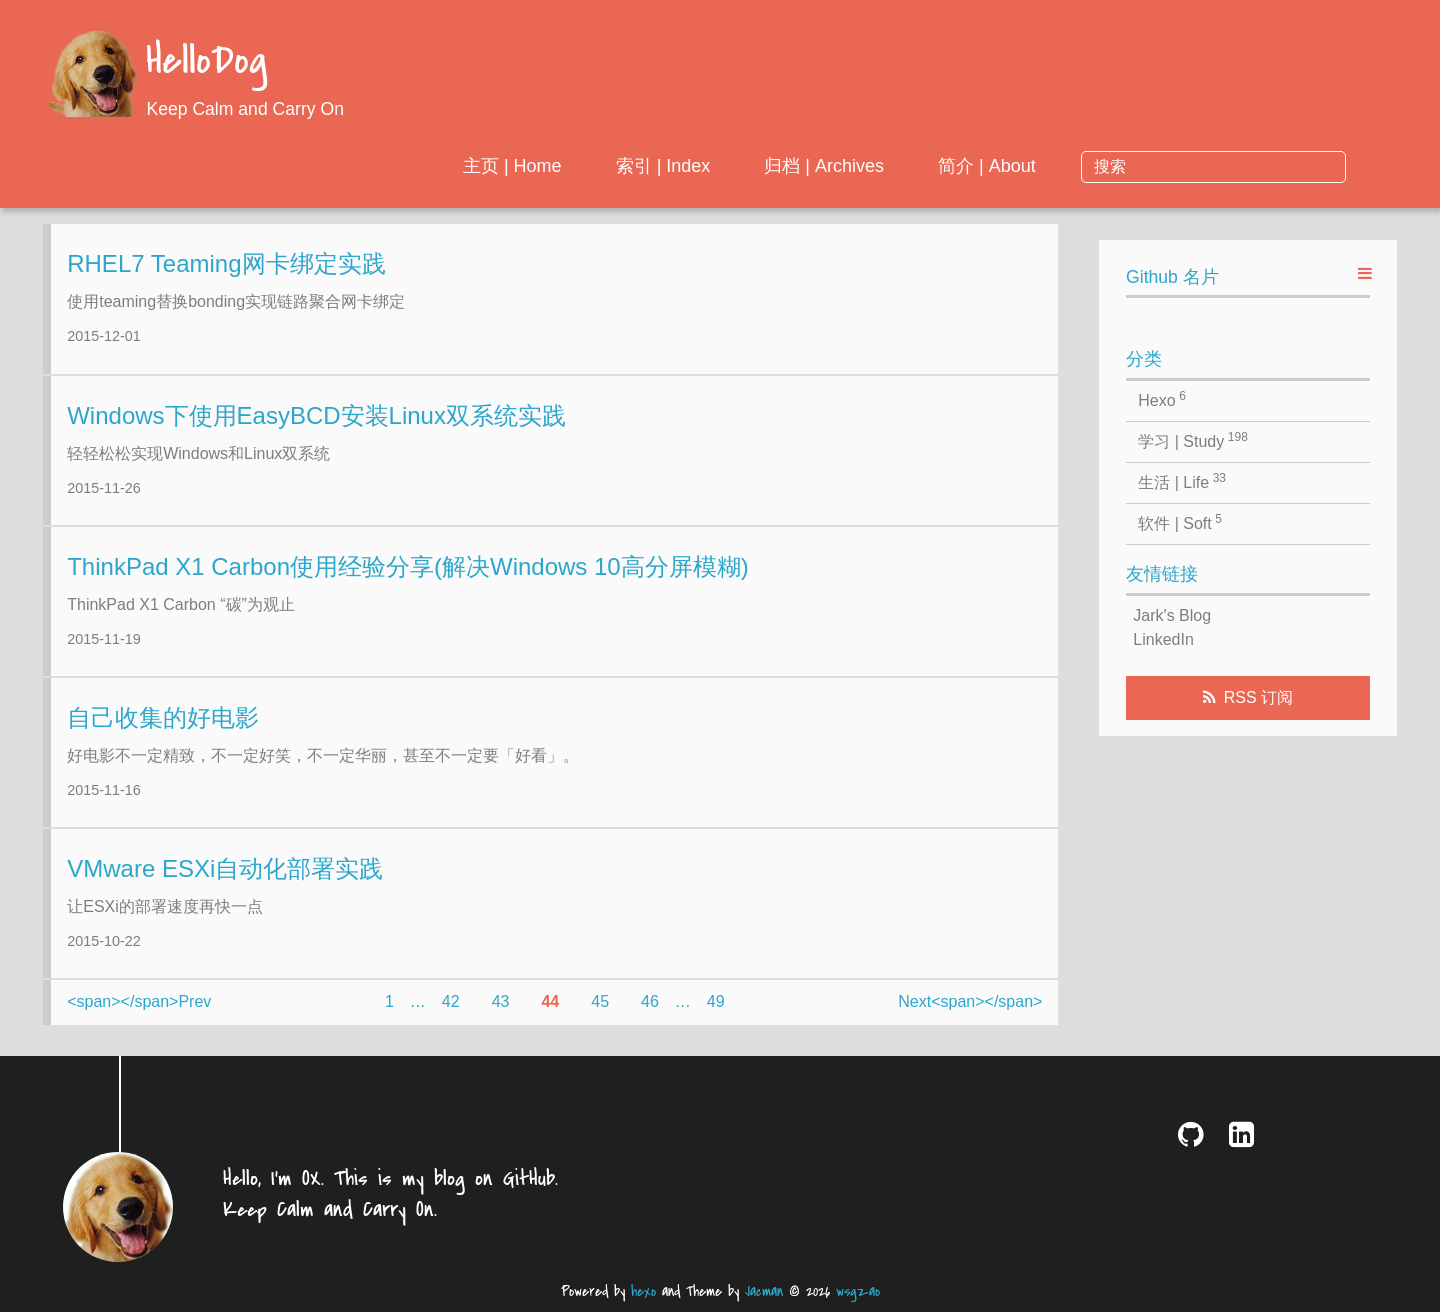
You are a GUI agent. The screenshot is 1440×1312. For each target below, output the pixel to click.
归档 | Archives (987, 166)
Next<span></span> (970, 1016)
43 (501, 1016)
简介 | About (1150, 166)
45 (600, 1016)
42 (451, 1016)
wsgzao (858, 1291)
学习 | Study (1193, 440)
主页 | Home (675, 166)
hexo (643, 1291)
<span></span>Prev (139, 1016)
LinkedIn (1163, 639)
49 (716, 1016)
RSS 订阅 (1258, 697)
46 (650, 1016)
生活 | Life (1182, 481)
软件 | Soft (1180, 522)
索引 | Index (825, 166)
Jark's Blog (1172, 615)
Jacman (764, 1291)
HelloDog (206, 62)
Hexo (1162, 399)
